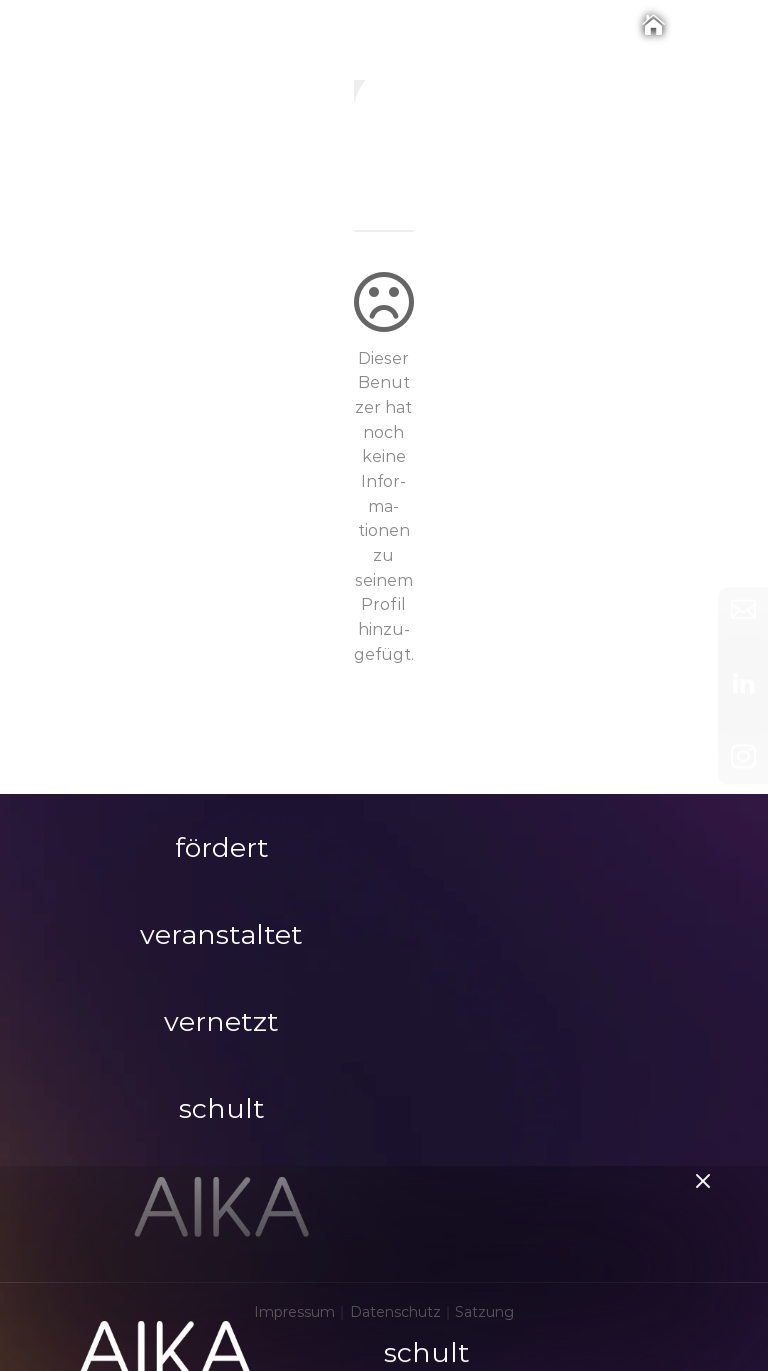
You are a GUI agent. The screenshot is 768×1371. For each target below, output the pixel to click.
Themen (422, 1331)
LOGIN (224, 1337)
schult (427, 1272)
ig (383, 186)
